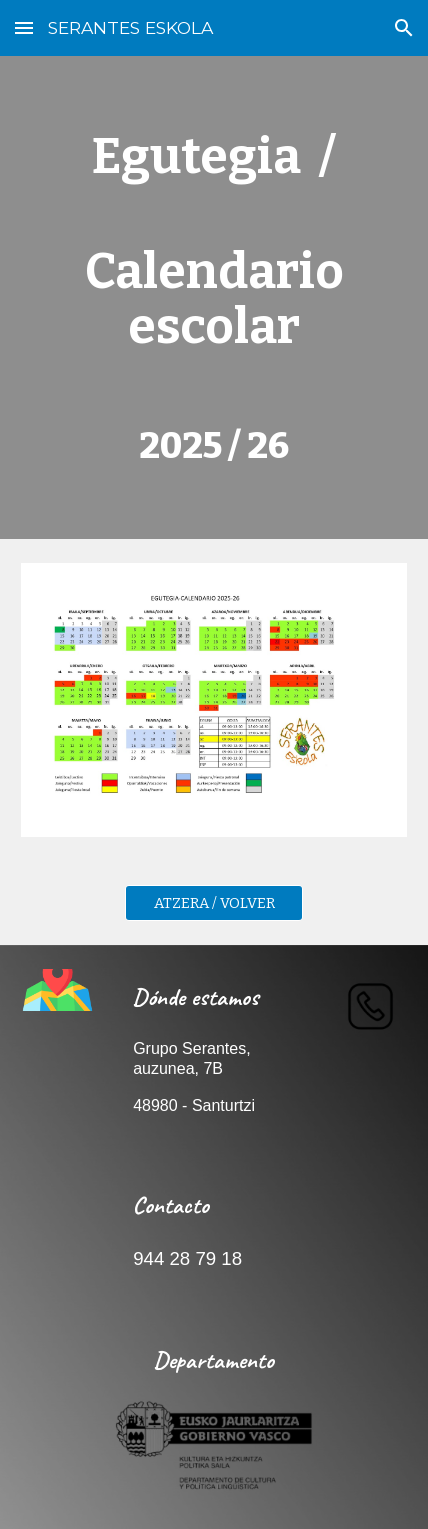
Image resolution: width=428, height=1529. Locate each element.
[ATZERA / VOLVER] (214, 902)
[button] (24, 27)
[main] (214, 297)
